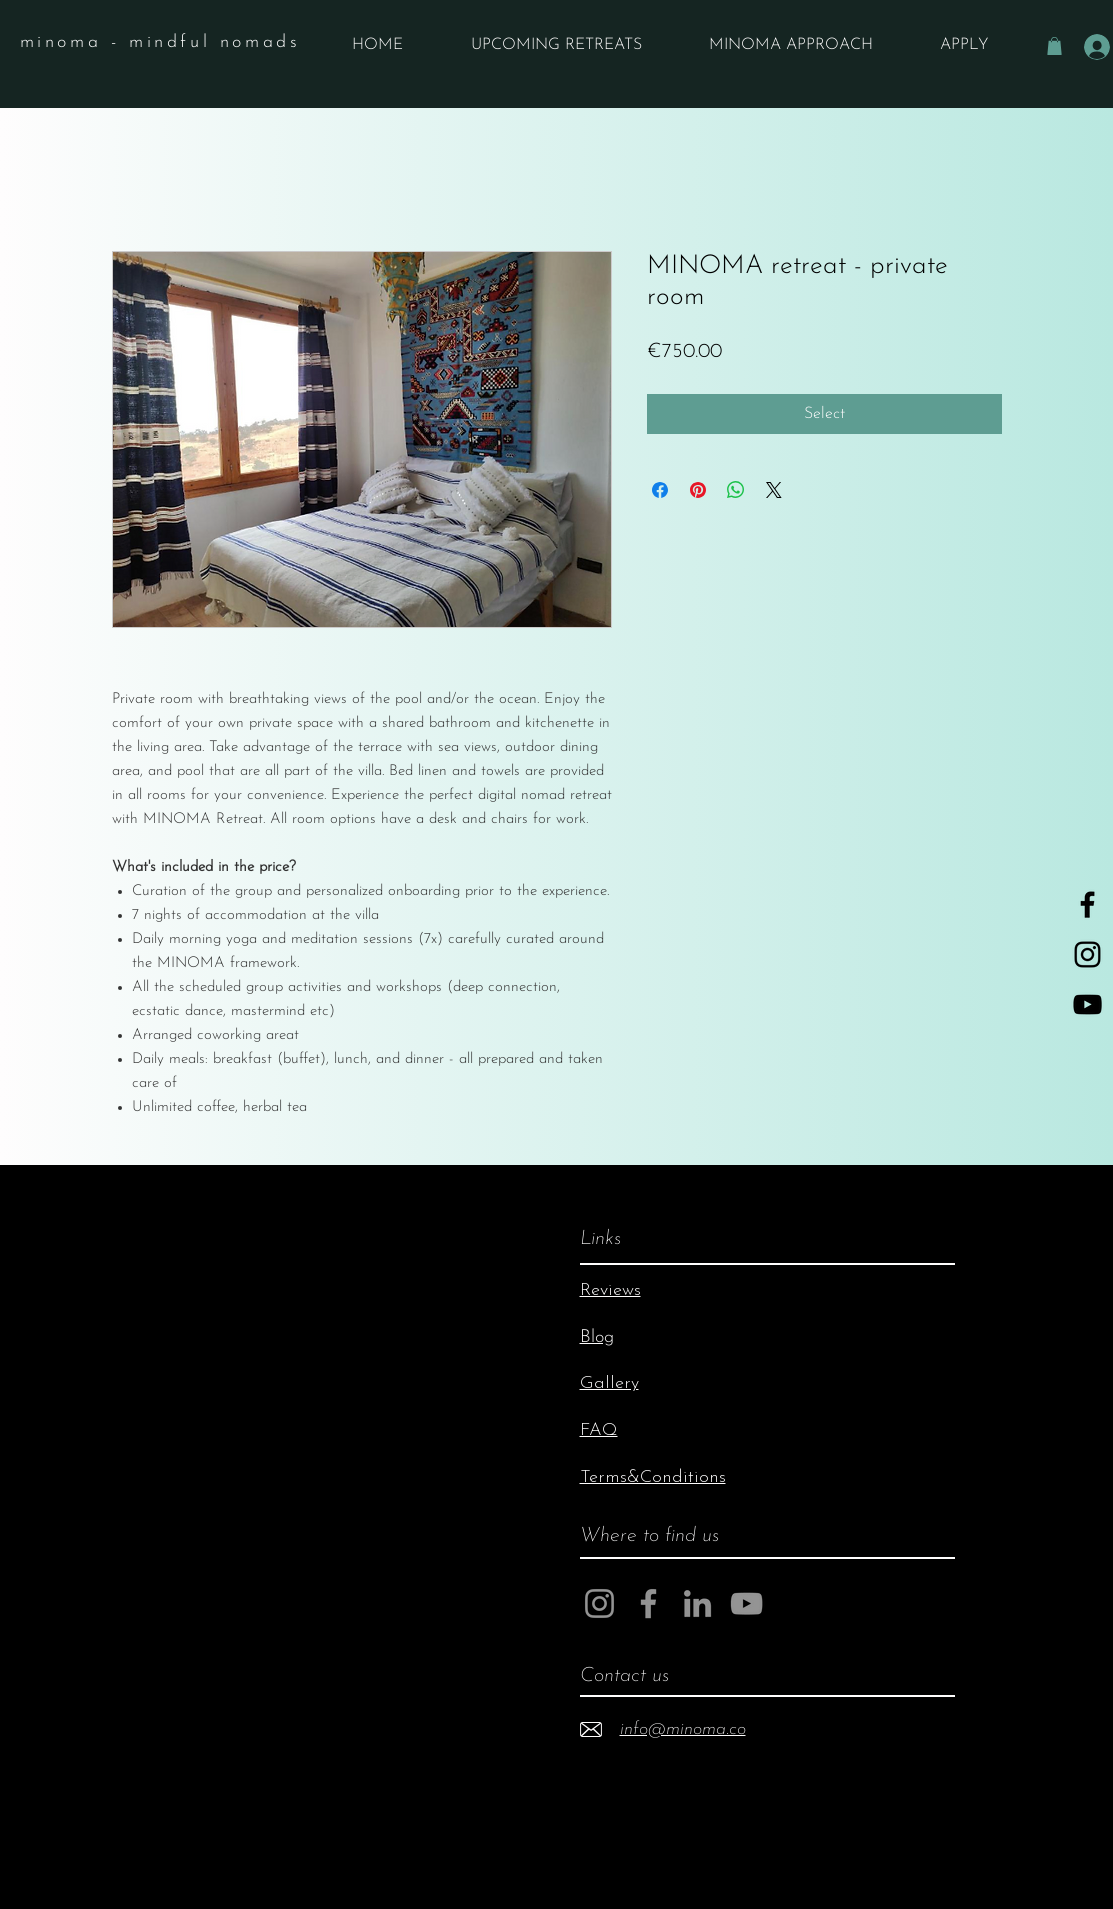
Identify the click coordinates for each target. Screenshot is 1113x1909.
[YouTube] (1087, 1004)
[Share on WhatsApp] (736, 490)
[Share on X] (774, 490)
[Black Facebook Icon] (1087, 904)
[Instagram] (599, 1603)
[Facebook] (648, 1603)
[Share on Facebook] (660, 490)
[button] (1054, 46)
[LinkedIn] (697, 1603)
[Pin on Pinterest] (698, 490)
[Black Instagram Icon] (1087, 954)
